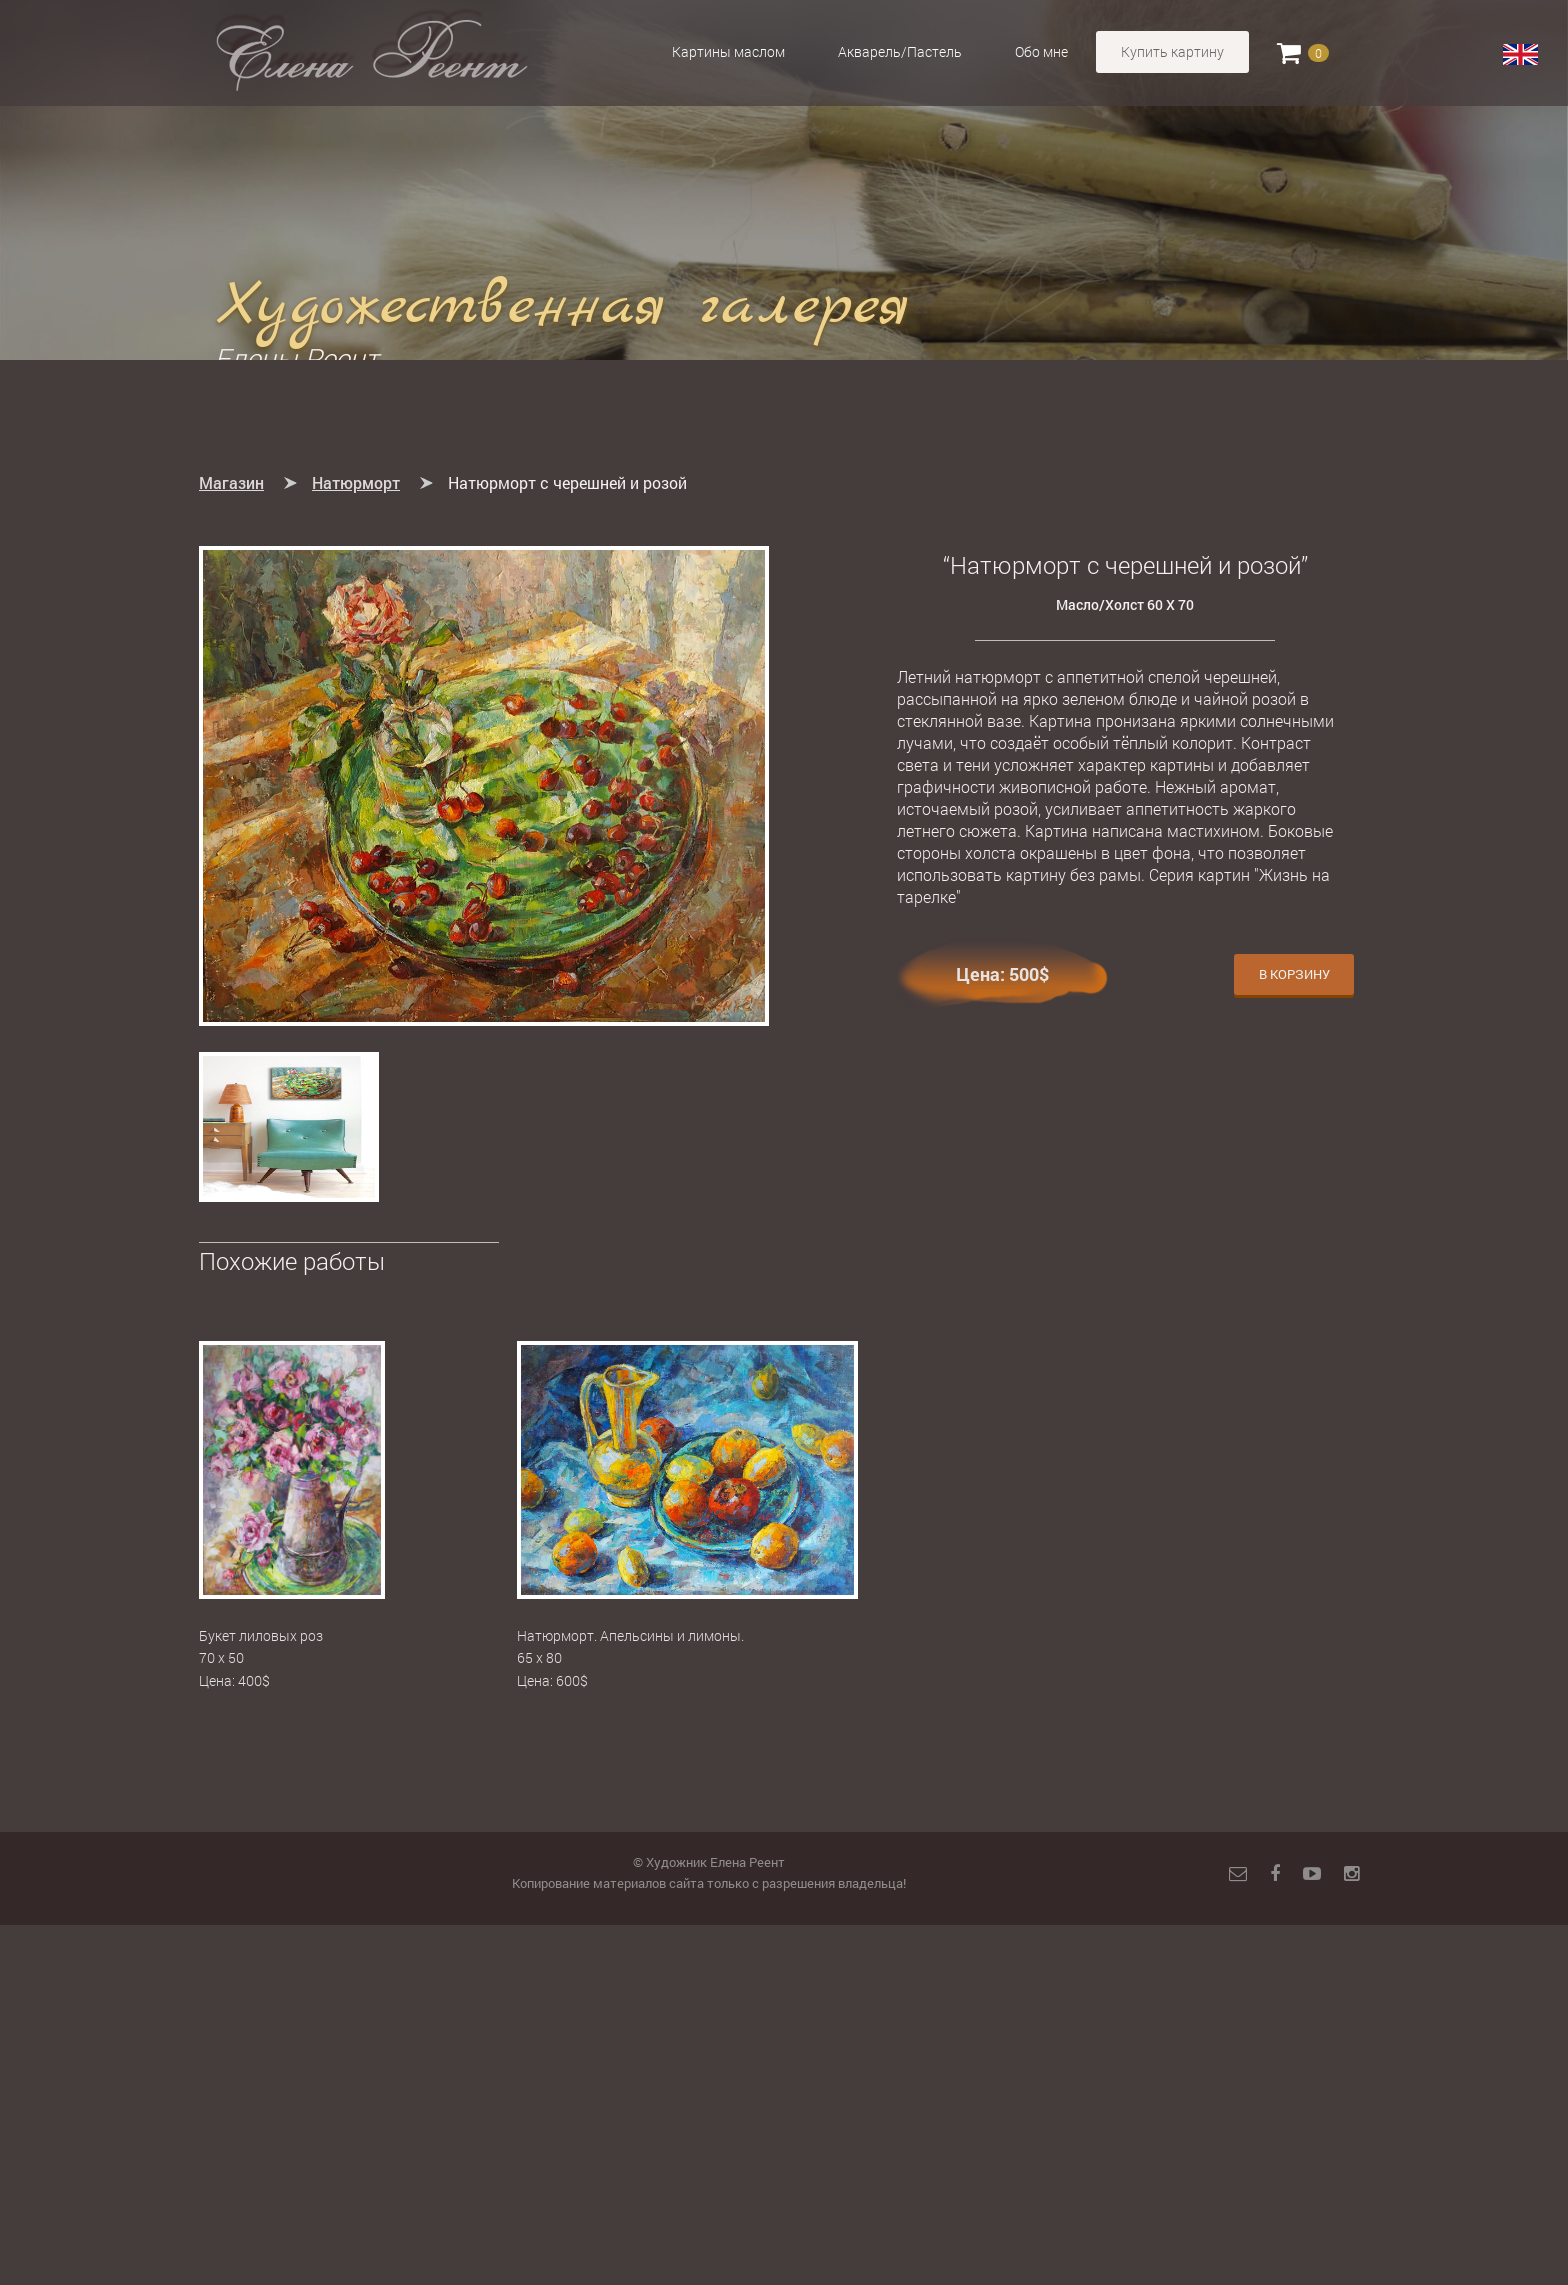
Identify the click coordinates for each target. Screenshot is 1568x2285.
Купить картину (1172, 51)
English (1520, 55)
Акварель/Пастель (900, 51)
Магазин (231, 842)
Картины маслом (728, 51)
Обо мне (1041, 51)
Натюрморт (356, 842)
